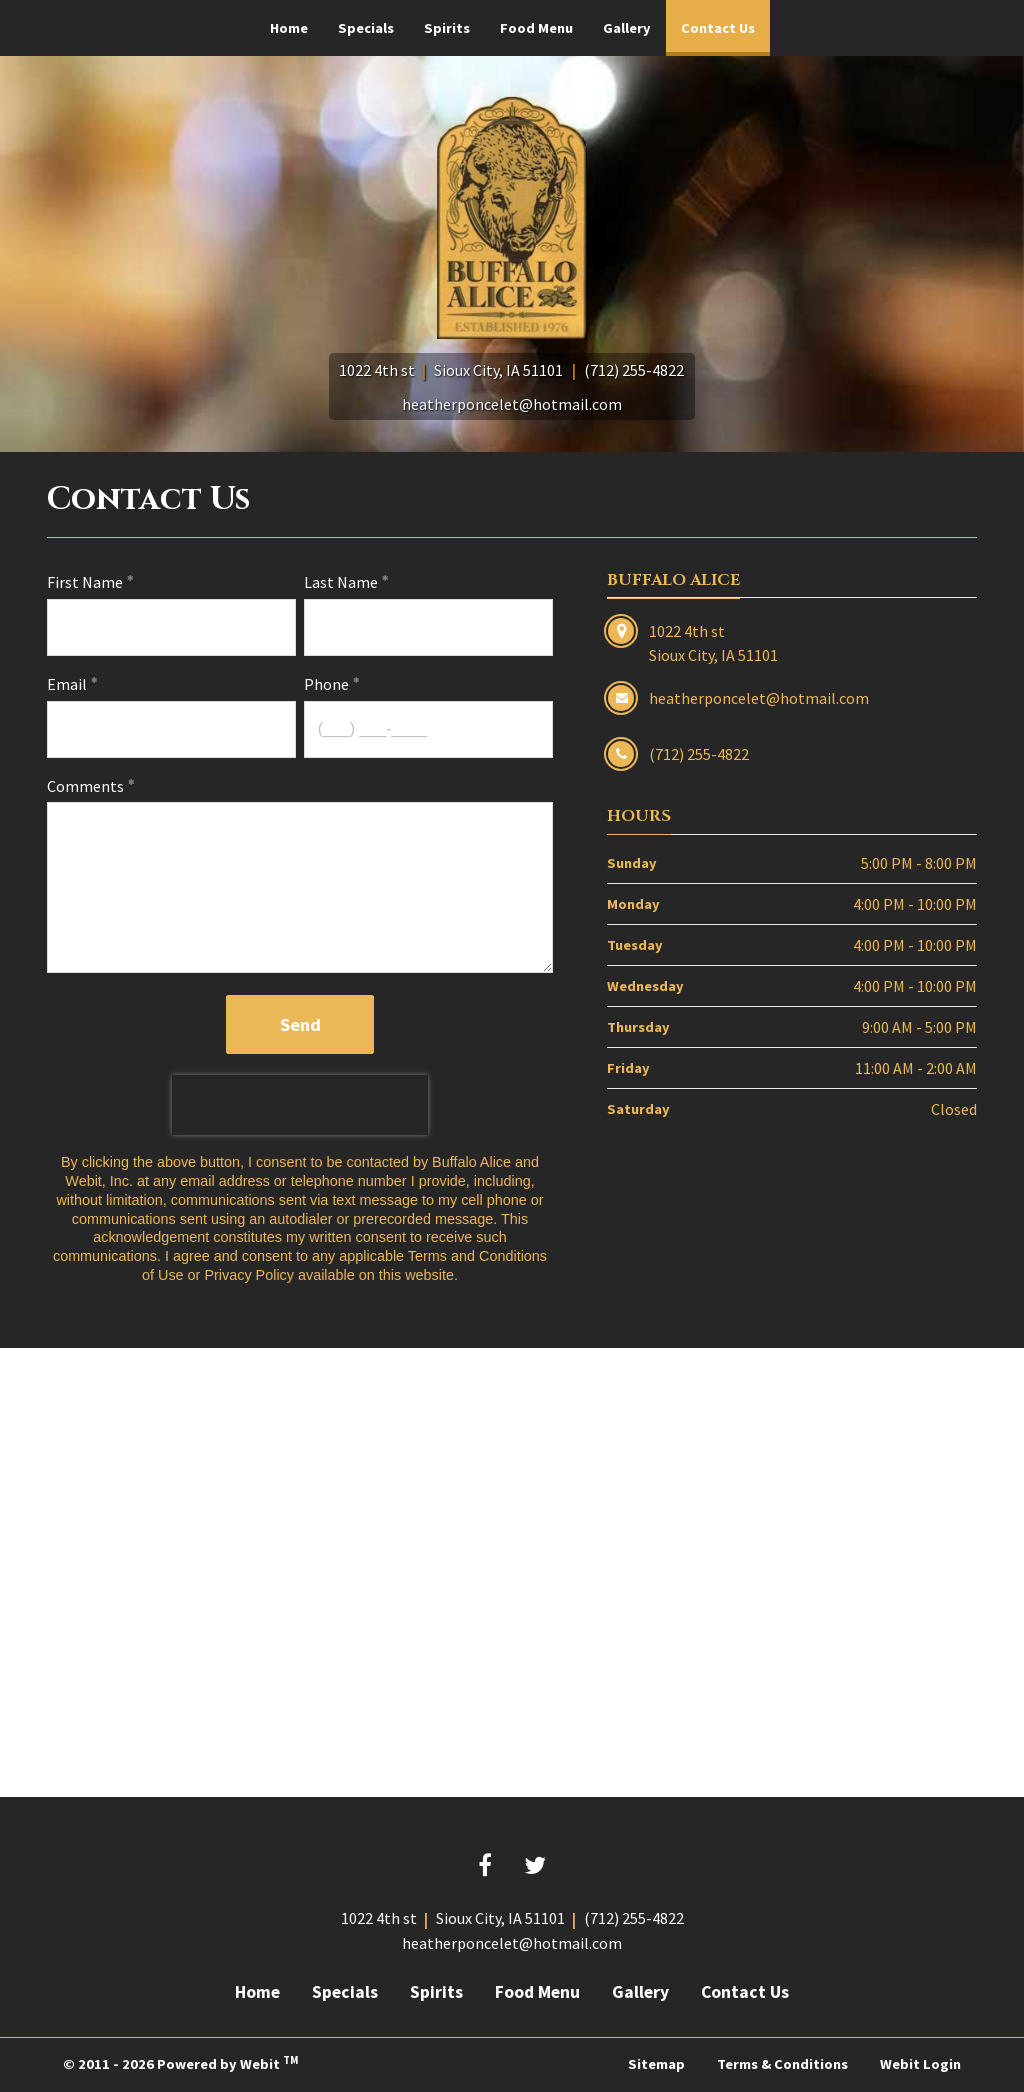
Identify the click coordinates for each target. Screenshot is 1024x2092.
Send (300, 1024)
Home (289, 28)
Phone (326, 684)
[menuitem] (289, 28)
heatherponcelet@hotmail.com (512, 404)
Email (67, 684)
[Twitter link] (535, 1867)
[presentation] (300, 1105)
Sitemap (656, 2064)
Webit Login (920, 2064)
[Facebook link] (485, 1867)
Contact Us (725, 22)
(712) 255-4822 (634, 370)
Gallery (627, 28)
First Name (85, 582)
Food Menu (536, 28)
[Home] (512, 217)
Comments (85, 786)
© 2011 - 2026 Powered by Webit (180, 2063)
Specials (366, 28)
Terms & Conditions (782, 2064)
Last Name (341, 582)
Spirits (447, 28)
